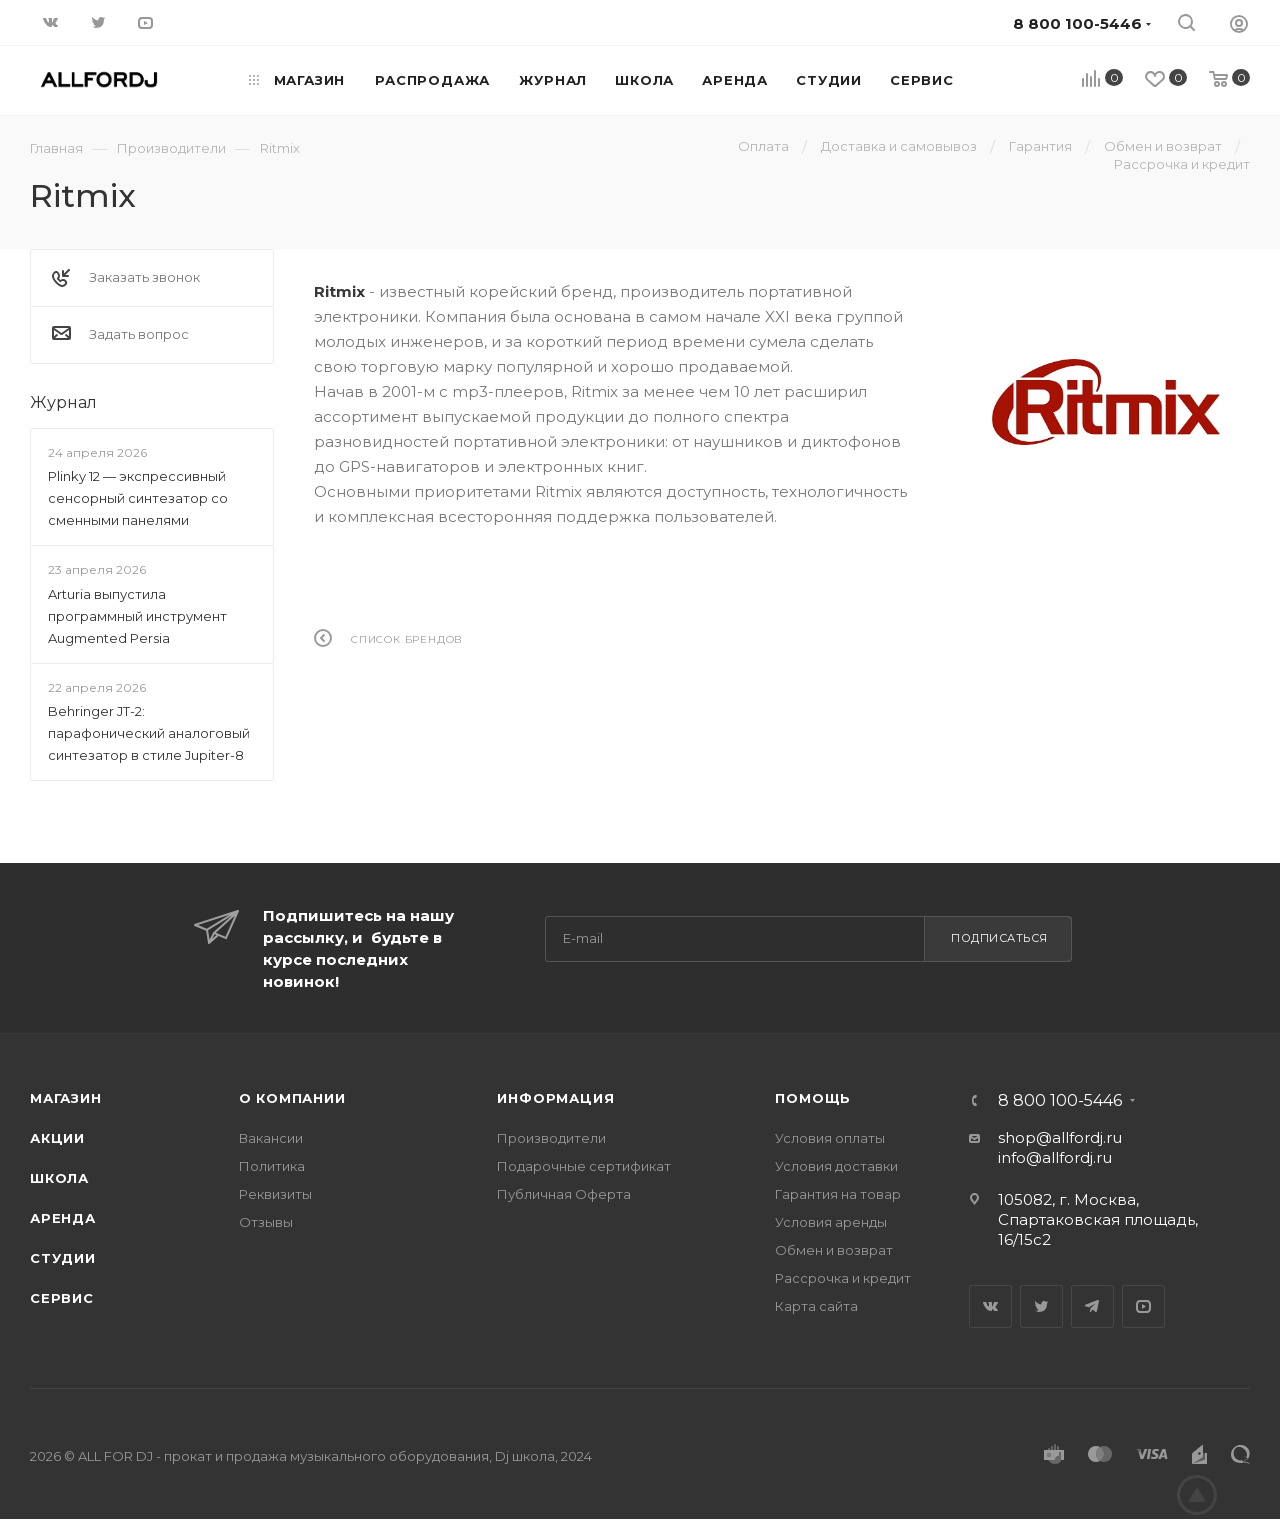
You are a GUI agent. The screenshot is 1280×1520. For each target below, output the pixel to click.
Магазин (66, 1098)
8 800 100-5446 (1060, 1101)
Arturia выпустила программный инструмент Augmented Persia (137, 616)
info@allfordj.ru (1055, 1157)
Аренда (63, 1218)
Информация (555, 1098)
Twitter (1041, 1306)
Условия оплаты (830, 1138)
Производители (551, 1138)
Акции (57, 1138)
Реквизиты (275, 1194)
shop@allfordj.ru (1060, 1137)
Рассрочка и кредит (843, 1278)
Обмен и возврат (834, 1250)
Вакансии (271, 1138)
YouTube (1143, 1306)
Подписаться (999, 938)
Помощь (813, 1098)
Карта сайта (816, 1306)
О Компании (292, 1098)
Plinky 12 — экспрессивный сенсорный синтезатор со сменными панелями (138, 498)
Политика (272, 1166)
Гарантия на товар (838, 1194)
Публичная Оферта (564, 1194)
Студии (63, 1258)
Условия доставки (836, 1166)
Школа (59, 1178)
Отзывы (266, 1222)
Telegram (1092, 1306)
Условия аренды (831, 1222)
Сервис (62, 1298)
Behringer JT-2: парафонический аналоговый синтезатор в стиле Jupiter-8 (149, 733)
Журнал (63, 402)
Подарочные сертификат (584, 1166)
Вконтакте (990, 1306)
